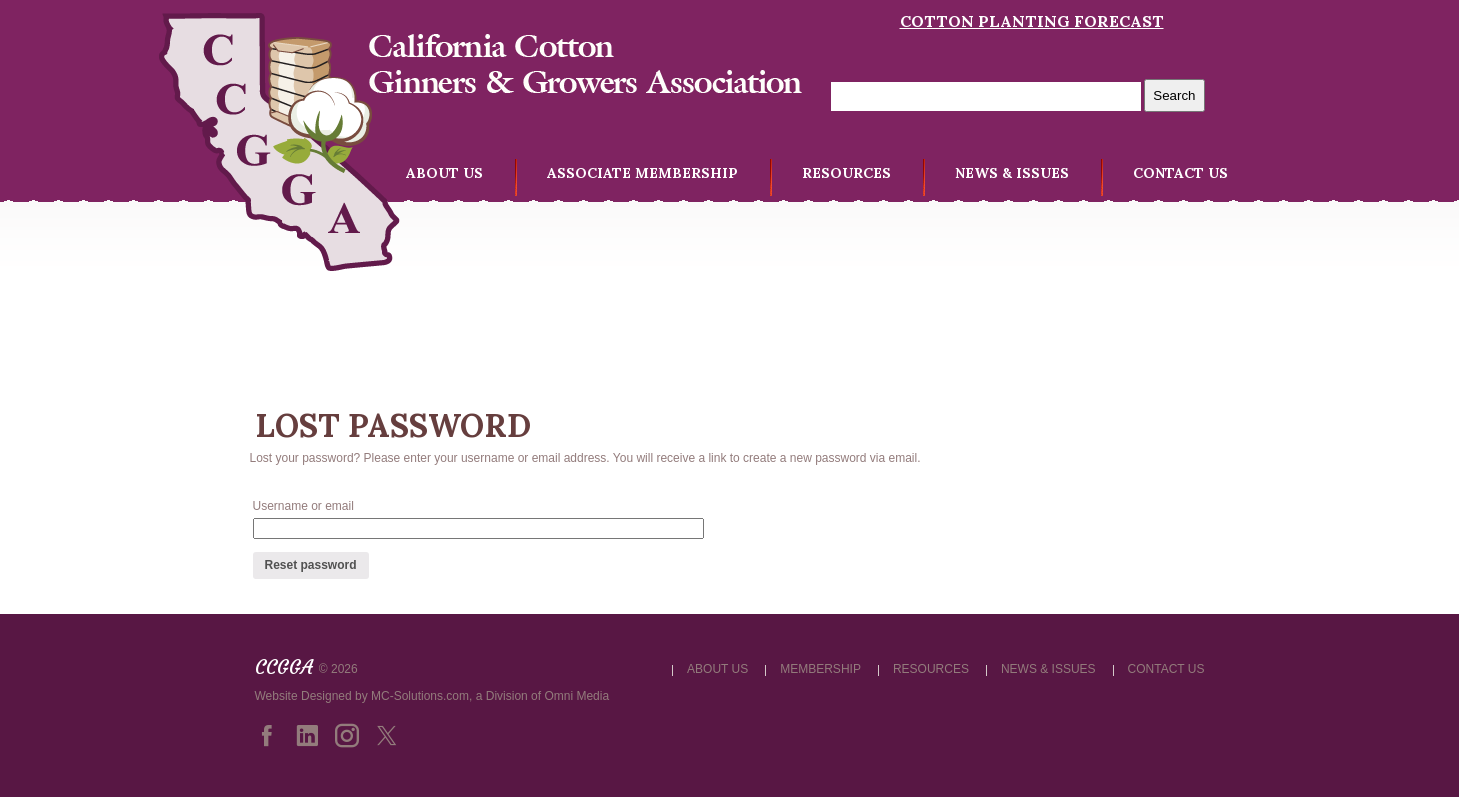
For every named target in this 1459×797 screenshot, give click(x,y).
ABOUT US (444, 173)
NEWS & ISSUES (1012, 173)
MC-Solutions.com (420, 696)
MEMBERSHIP (820, 669)
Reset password (311, 565)
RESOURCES (846, 173)
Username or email (303, 506)
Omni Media (576, 696)
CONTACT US (1180, 173)
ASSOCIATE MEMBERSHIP (642, 173)
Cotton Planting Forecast (1032, 21)
